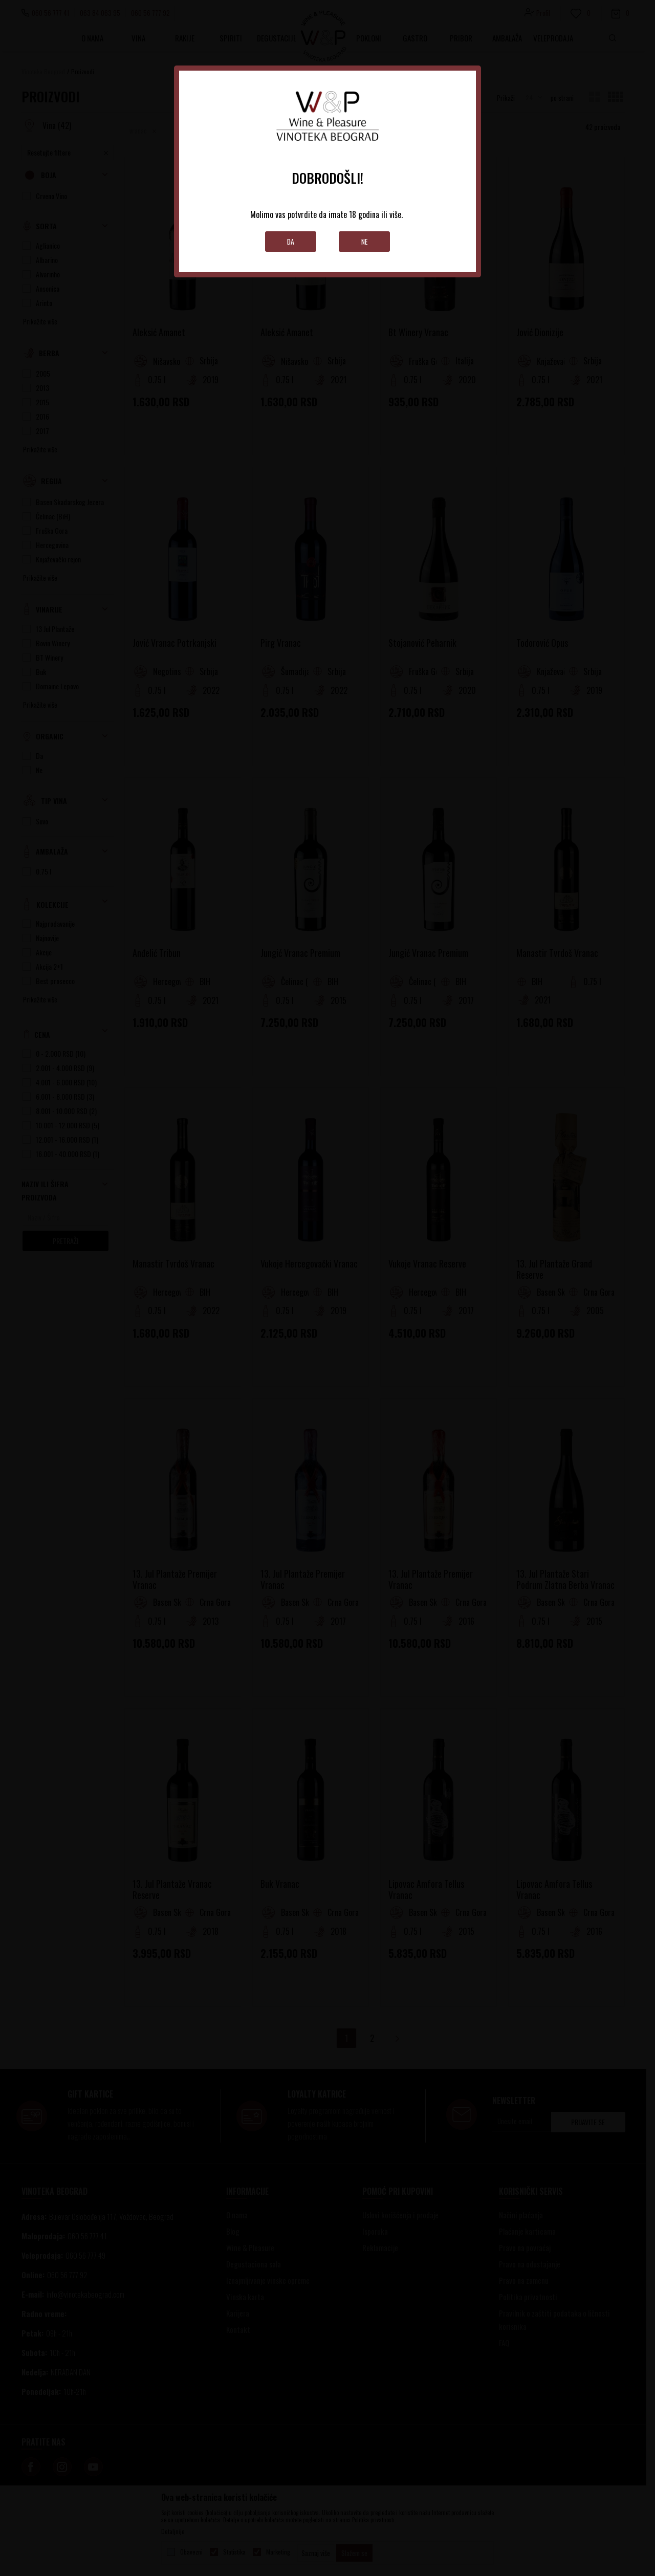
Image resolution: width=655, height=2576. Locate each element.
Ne (364, 241)
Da (291, 241)
